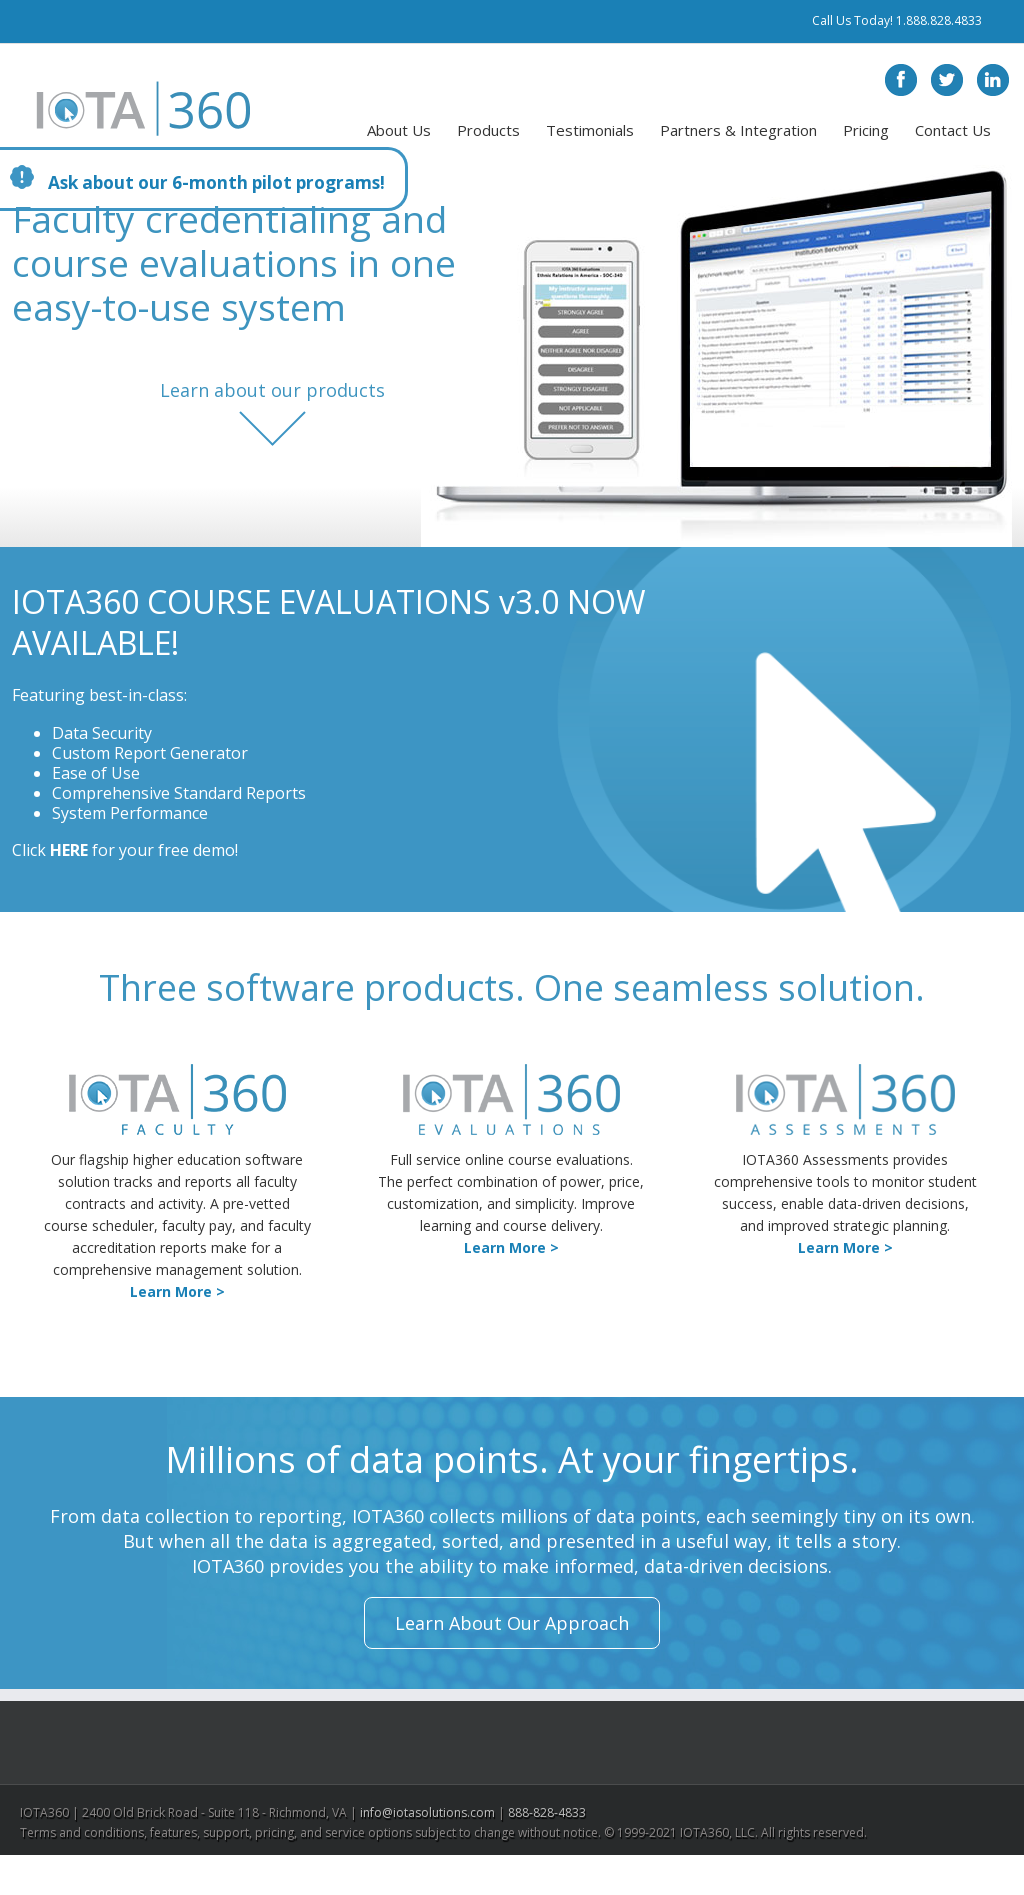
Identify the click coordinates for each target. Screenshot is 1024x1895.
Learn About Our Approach (512, 1623)
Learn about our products (272, 391)
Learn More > (177, 1291)
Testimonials (590, 130)
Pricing (866, 130)
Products (488, 130)
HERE (69, 850)
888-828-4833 (547, 1812)
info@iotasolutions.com (427, 1812)
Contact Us (953, 130)
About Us (399, 130)
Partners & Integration (738, 130)
